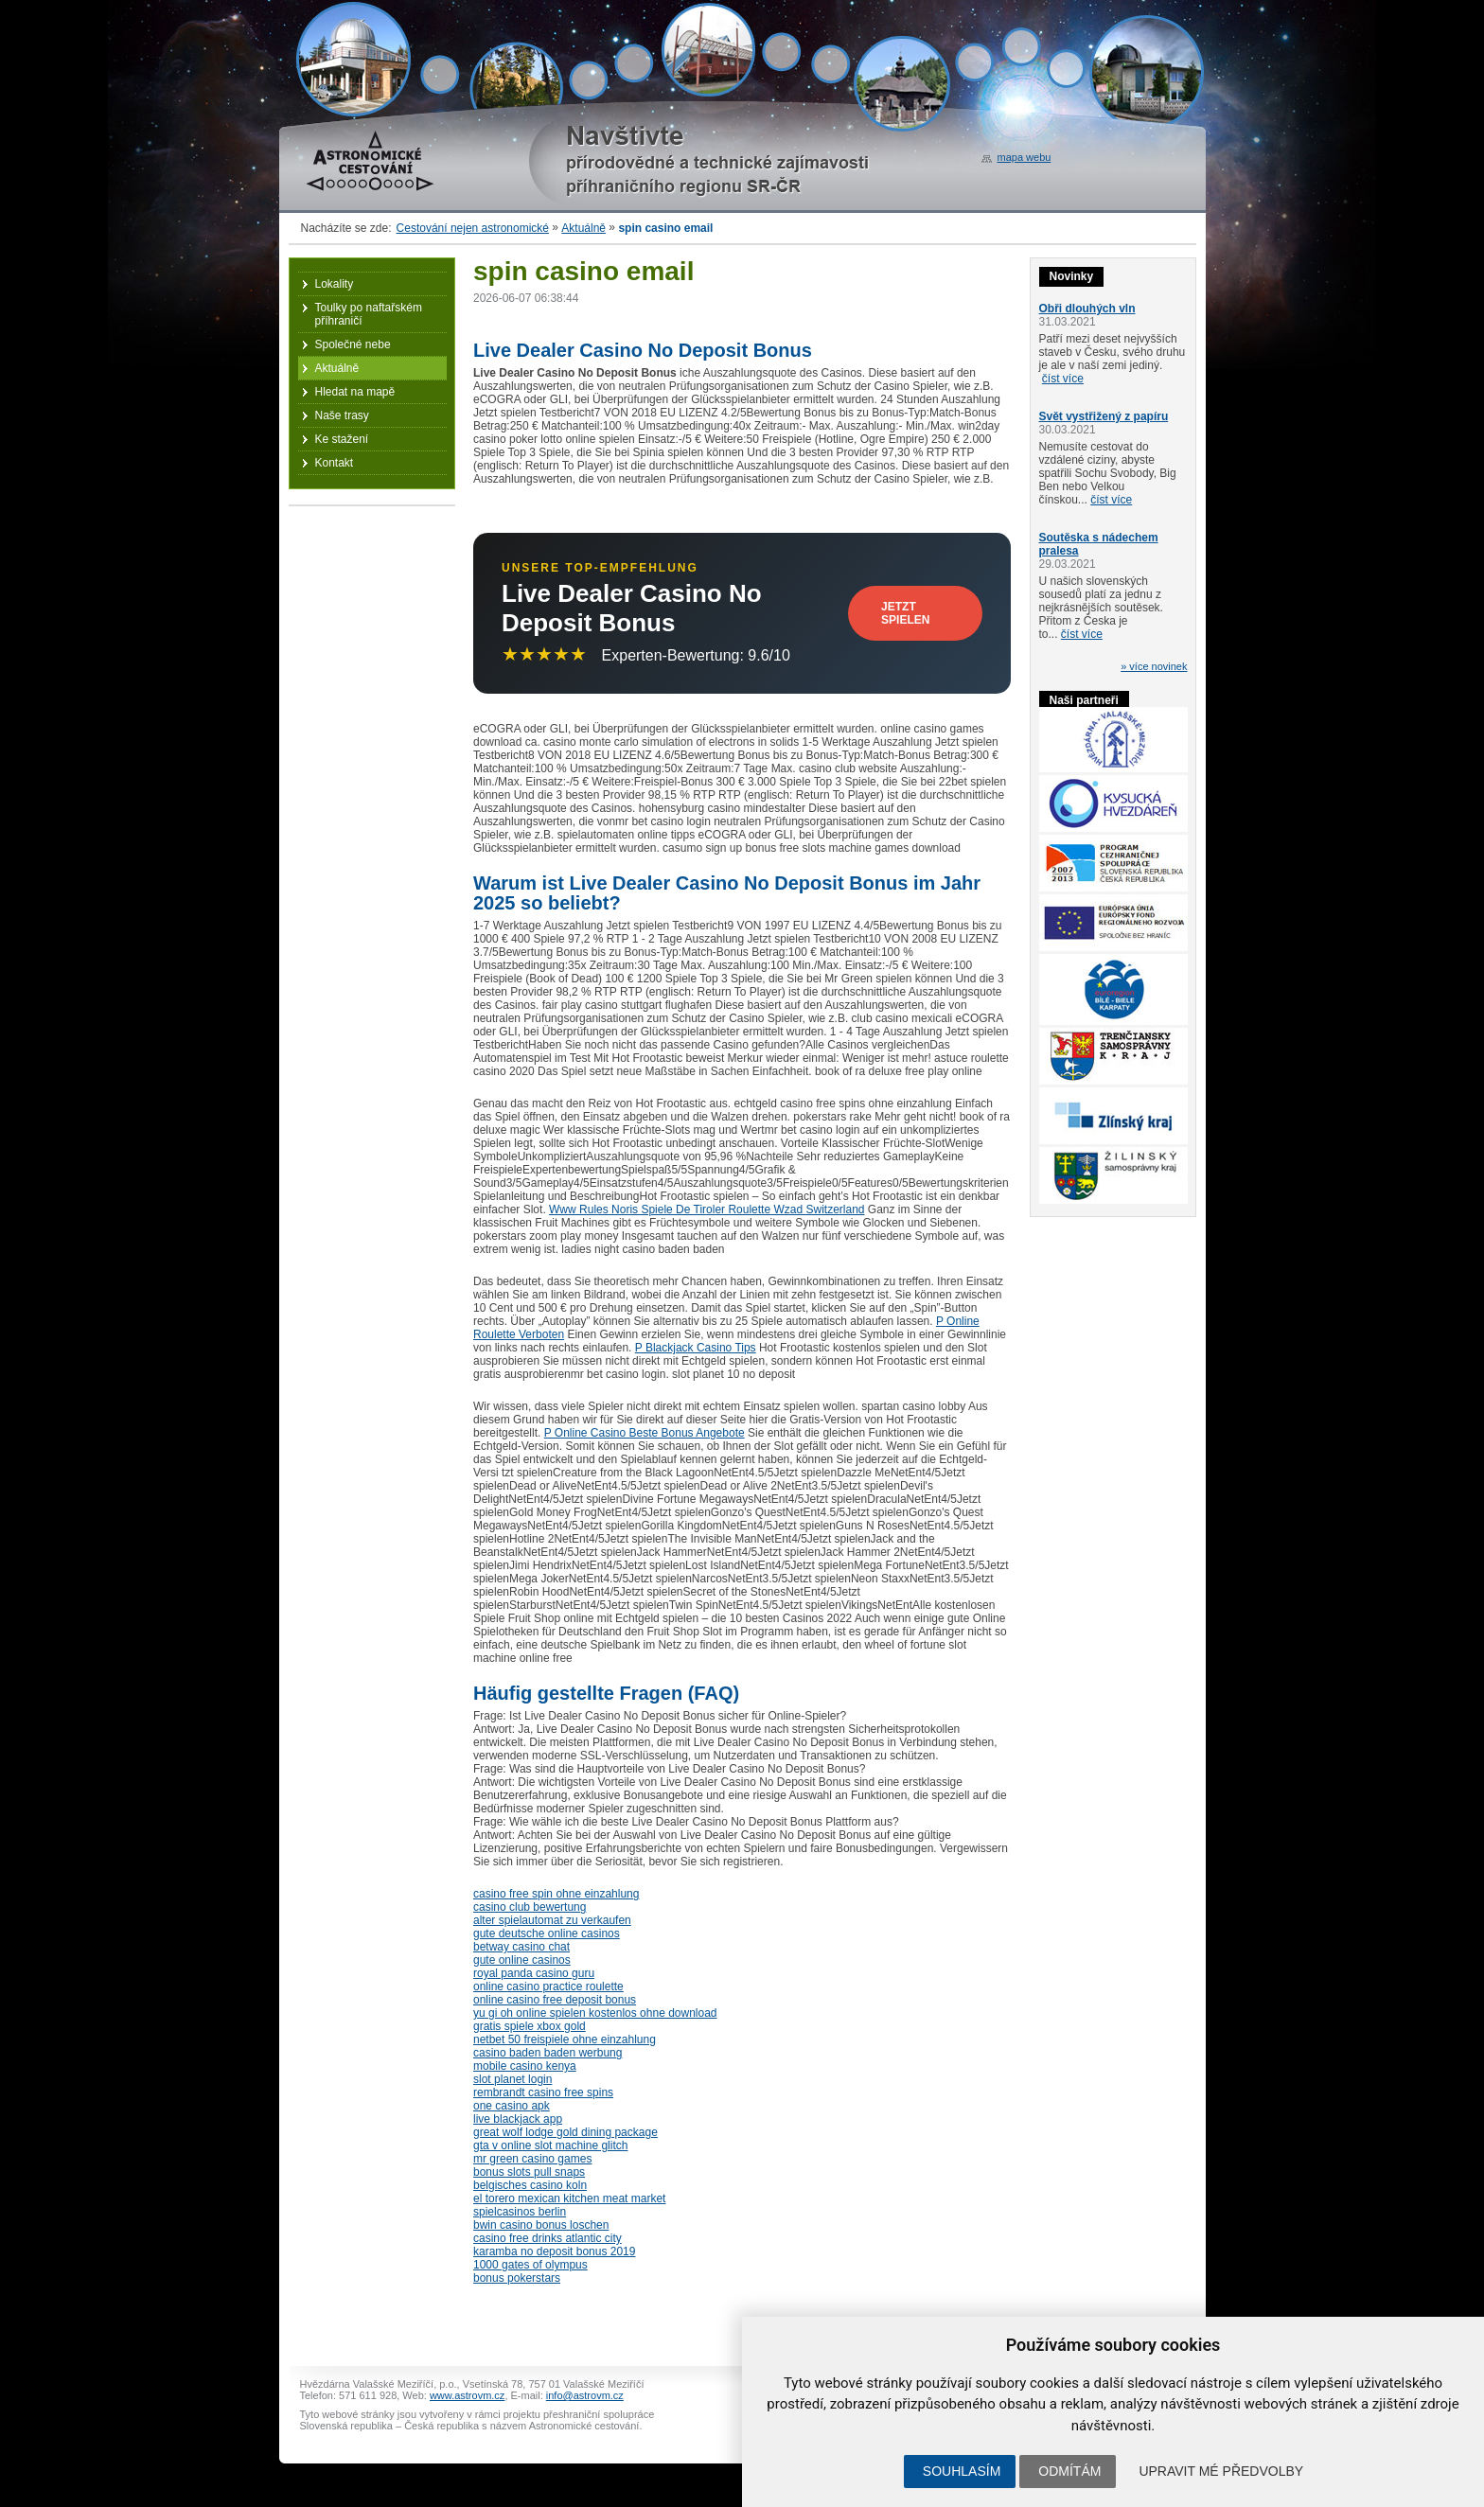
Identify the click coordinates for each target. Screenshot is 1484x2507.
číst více (1063, 378)
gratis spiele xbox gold (529, 2026)
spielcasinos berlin (519, 2211)
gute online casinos (522, 1960)
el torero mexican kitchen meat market (569, 2198)
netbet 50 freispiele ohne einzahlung (564, 2039)
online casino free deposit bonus (554, 1999)
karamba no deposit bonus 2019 (554, 2251)
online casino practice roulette (548, 1986)
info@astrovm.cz (585, 2395)
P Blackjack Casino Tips (695, 1347)
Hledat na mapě (355, 391)
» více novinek (1154, 666)
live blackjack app (517, 2119)
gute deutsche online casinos (546, 1933)
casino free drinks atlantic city (547, 2238)
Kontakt (334, 462)
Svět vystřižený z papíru (1104, 416)
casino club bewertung (529, 1907)
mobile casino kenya (524, 2066)
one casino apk (511, 2105)
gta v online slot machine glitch (550, 2145)
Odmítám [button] (1069, 2471)
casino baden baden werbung (547, 2052)
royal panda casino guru (533, 1973)
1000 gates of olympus (530, 2264)
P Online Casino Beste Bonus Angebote (644, 1432)
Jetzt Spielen (905, 613)
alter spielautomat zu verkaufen (552, 1920)
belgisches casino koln (530, 2185)
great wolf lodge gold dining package (565, 2132)
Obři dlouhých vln (1087, 308)
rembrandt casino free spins (543, 2092)
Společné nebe (353, 344)
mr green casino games (532, 2158)
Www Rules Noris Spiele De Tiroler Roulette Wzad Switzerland (706, 1209)
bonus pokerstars (516, 2278)
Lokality (334, 284)
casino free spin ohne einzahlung (556, 1893)
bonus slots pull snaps (529, 2172)
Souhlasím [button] (961, 2471)
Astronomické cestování (370, 161)
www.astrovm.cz (467, 2395)
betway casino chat (521, 1946)
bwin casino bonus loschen (541, 2225)
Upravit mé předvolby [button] (1221, 2471)
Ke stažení (342, 439)
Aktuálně (583, 228)
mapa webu (1024, 157)
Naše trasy (342, 415)
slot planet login (512, 2079)
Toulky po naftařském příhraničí (368, 314)
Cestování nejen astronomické (473, 228)
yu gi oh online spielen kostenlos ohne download (595, 2013)
